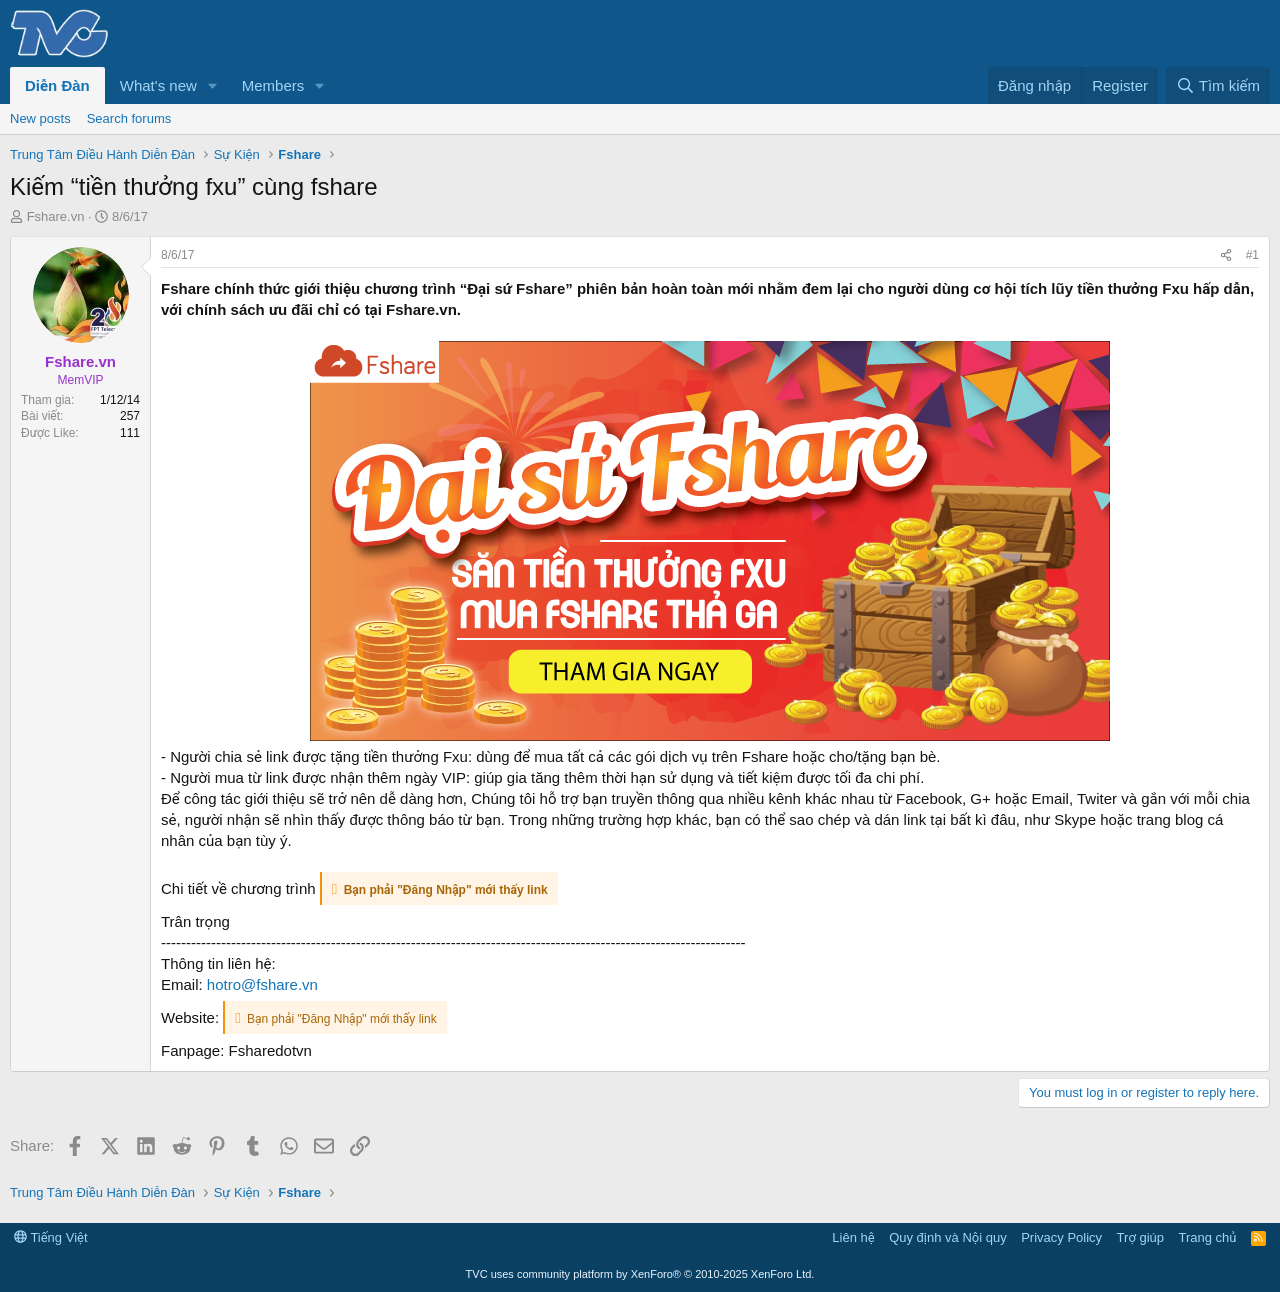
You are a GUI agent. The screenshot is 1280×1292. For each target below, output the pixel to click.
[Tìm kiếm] (1218, 85)
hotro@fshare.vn (262, 984)
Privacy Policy (1061, 1237)
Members (273, 85)
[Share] (1226, 255)
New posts (40, 118)
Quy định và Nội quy (948, 1237)
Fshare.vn (56, 216)
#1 (1252, 255)
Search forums (129, 118)
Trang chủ (1208, 1237)
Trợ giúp (1140, 1237)
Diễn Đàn (57, 85)
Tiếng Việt (51, 1237)
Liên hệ (853, 1237)
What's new (158, 85)
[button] (213, 85)
